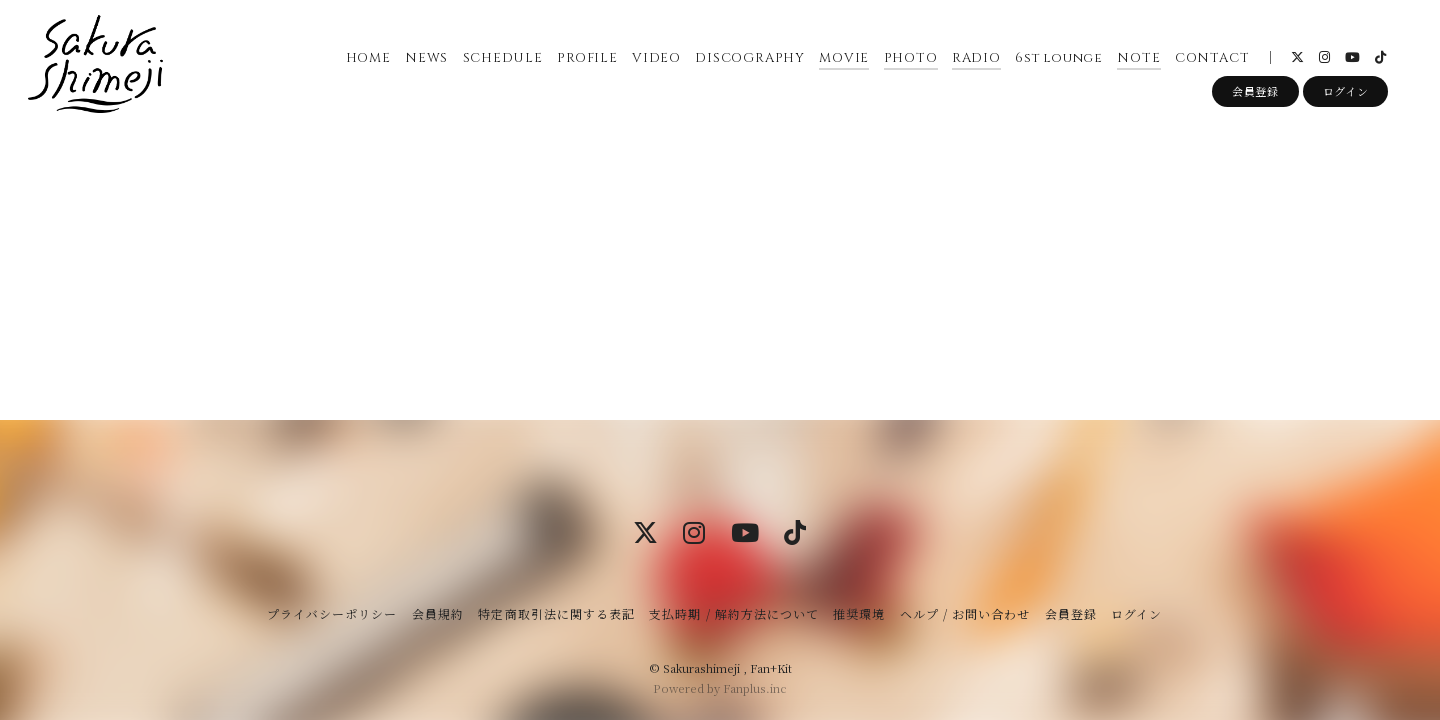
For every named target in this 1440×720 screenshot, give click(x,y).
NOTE (1138, 59)
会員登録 (1255, 93)
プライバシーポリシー (332, 613)
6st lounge (1059, 59)
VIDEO (655, 59)
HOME (367, 59)
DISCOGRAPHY (750, 59)
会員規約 (438, 613)
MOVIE (844, 59)
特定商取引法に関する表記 (556, 613)
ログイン (1346, 93)
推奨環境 (859, 613)
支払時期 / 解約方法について (734, 613)
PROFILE (586, 59)
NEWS (425, 59)
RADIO (975, 59)
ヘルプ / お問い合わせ (965, 613)
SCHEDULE (502, 59)
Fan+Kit (771, 668)
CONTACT (1211, 59)
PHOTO (910, 59)
